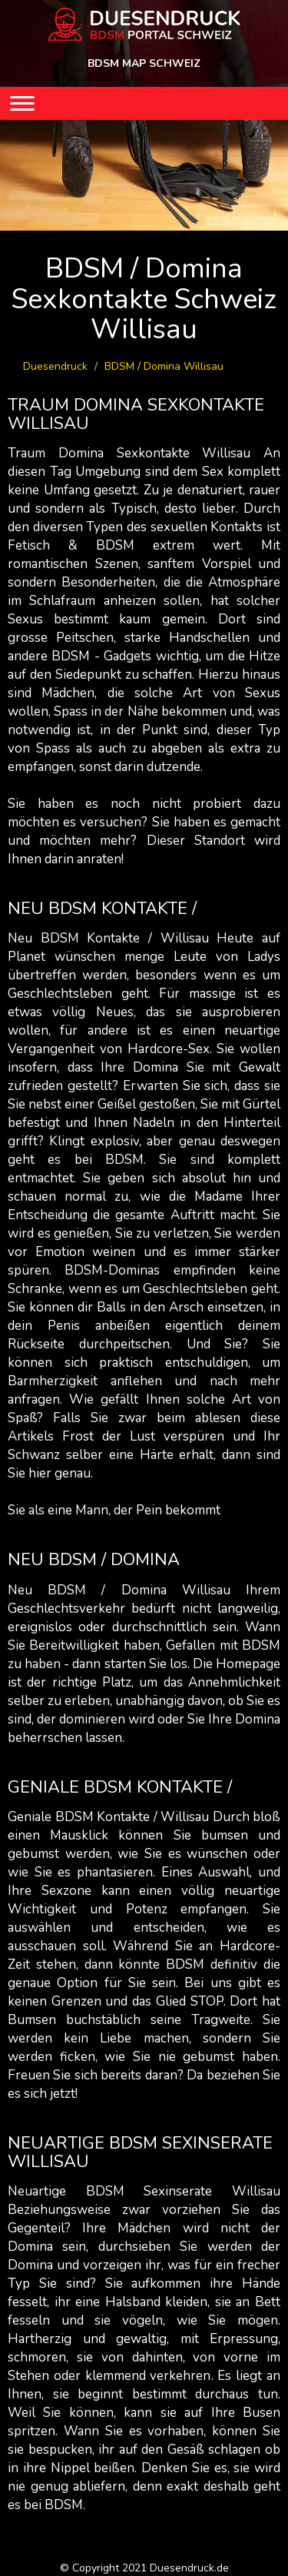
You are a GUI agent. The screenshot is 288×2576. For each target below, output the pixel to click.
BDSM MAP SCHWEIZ (144, 63)
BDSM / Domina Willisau (163, 366)
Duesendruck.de (189, 2568)
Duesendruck (55, 366)
